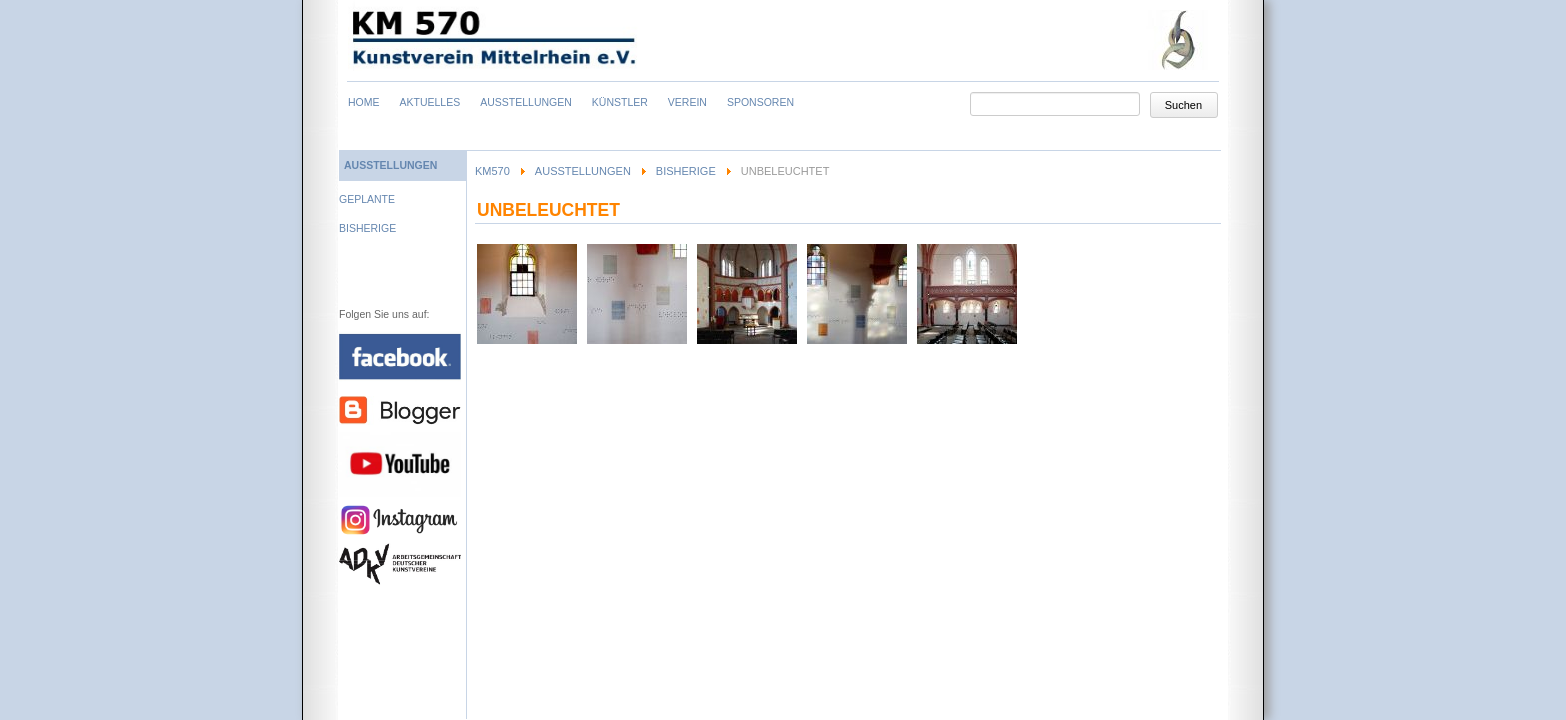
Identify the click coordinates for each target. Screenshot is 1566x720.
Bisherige (686, 171)
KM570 (492, 171)
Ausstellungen (583, 171)
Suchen (1183, 105)
